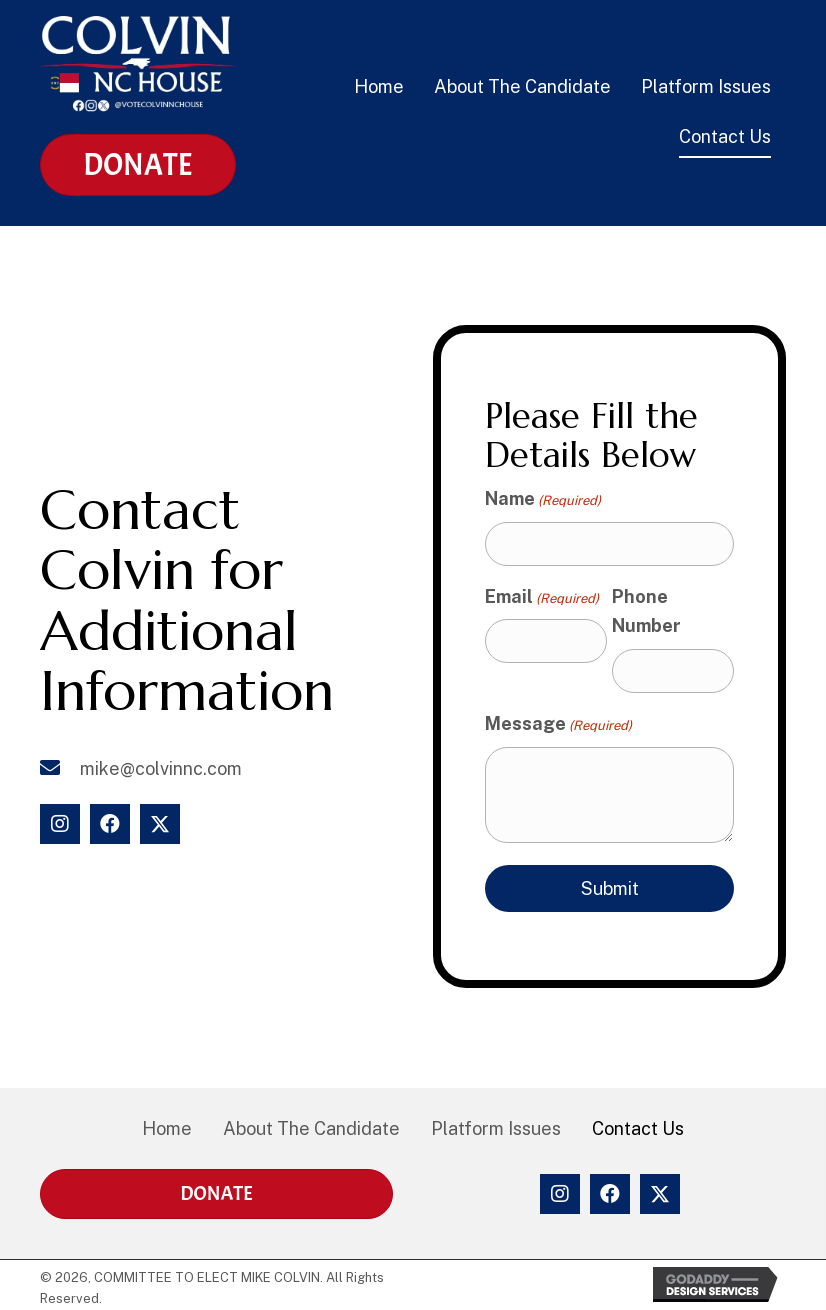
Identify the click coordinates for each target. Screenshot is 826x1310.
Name (543, 499)
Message (558, 724)
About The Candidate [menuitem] (311, 1128)
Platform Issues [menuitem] (496, 1128)
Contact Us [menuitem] (638, 1128)
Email (542, 597)
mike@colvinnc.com (161, 768)
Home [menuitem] (167, 1128)
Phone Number (646, 611)
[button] (60, 824)
